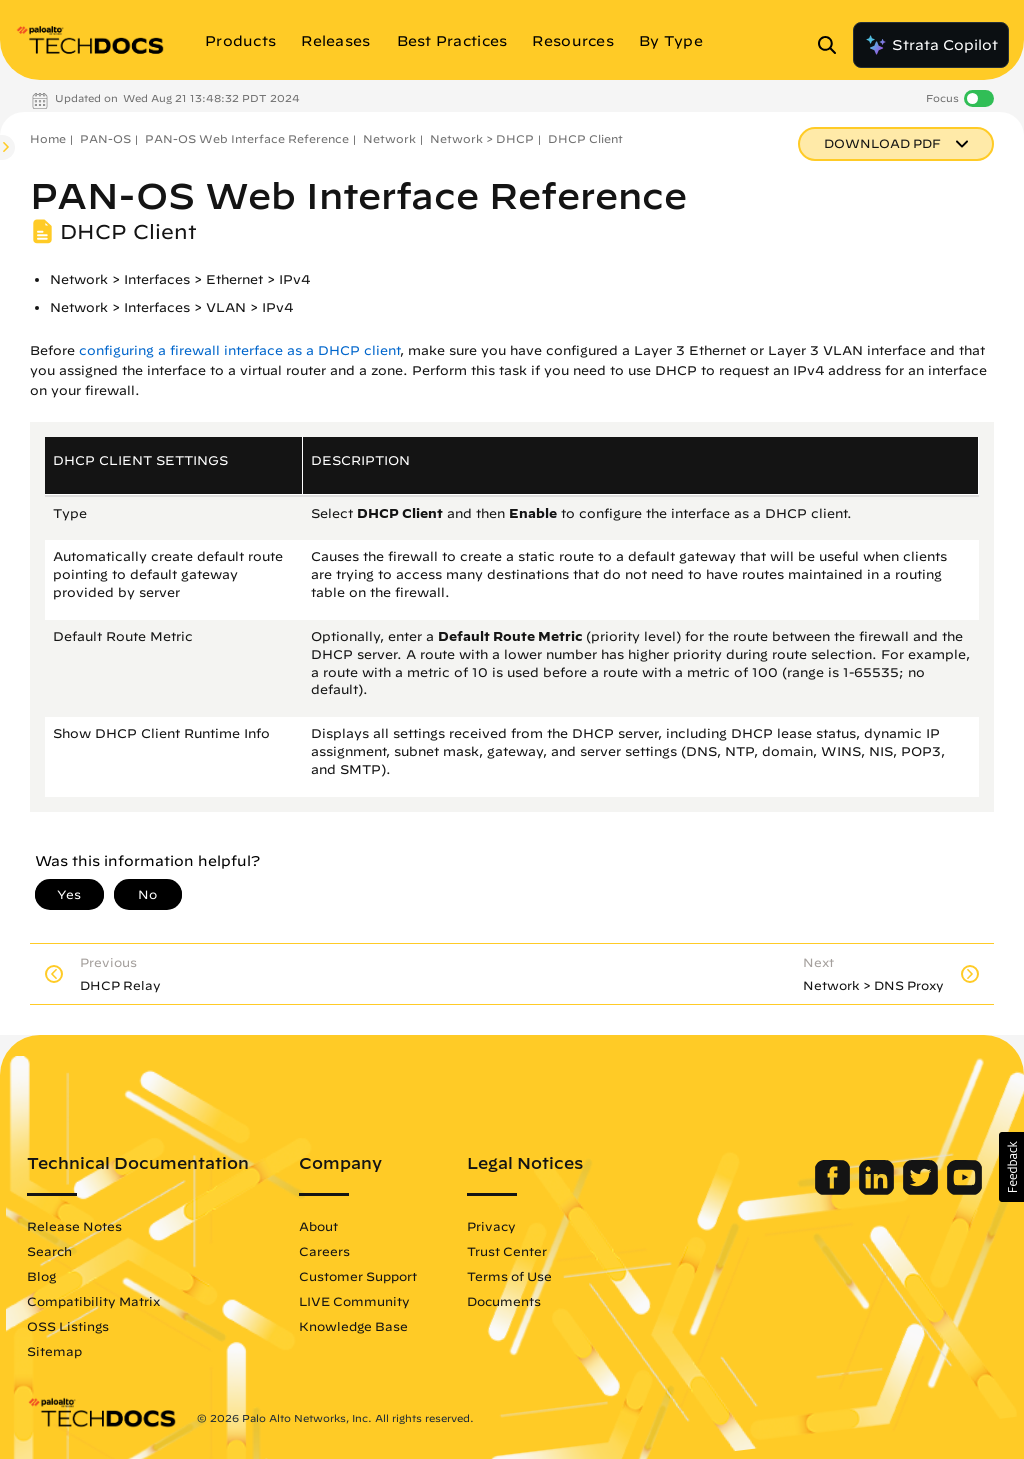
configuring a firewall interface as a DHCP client (239, 350)
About (318, 1226)
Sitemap (54, 1351)
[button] (1011, 1167)
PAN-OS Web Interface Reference (247, 138)
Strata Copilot (931, 45)
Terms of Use (509, 1276)
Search (49, 1251)
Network (389, 138)
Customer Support (358, 1276)
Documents (504, 1301)
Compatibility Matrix (93, 1301)
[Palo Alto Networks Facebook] (834, 1190)
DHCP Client (585, 138)
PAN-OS (105, 138)
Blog (41, 1276)
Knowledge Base (353, 1326)
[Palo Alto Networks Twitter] (922, 1190)
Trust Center (507, 1251)
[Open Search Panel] (833, 45)
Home (48, 138)
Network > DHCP (482, 138)
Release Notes (74, 1226)
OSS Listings (68, 1326)
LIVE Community (354, 1301)
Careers (324, 1251)
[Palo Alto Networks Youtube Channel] (964, 1190)
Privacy (491, 1226)
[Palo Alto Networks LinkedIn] (878, 1190)
